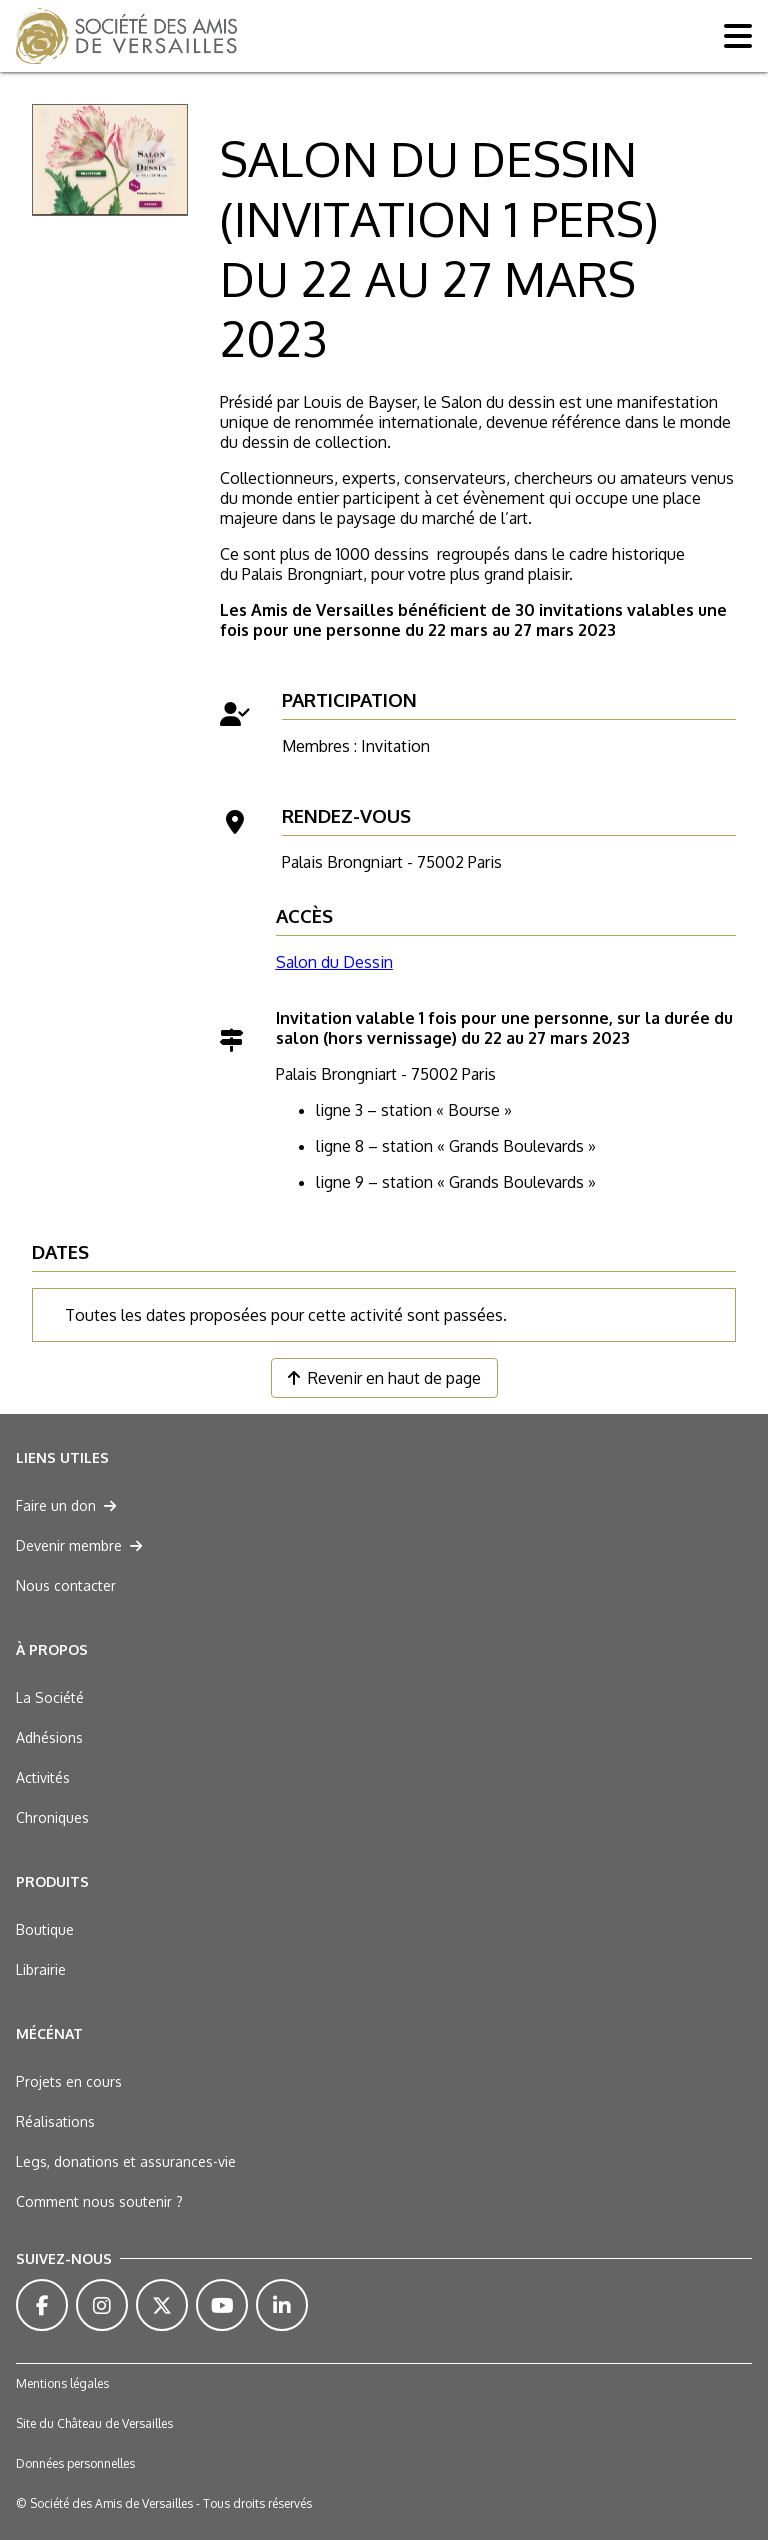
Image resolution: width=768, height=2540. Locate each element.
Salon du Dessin (334, 962)
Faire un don (66, 1505)
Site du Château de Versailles (94, 2423)
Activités (43, 1777)
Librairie (41, 1969)
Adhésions (49, 1737)
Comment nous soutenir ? (99, 2201)
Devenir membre (79, 1545)
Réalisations (55, 2121)
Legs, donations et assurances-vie (126, 2161)
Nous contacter (66, 1585)
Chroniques (52, 1817)
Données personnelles (75, 2463)
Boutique (45, 1929)
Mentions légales (62, 2383)
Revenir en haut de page (384, 1378)
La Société (50, 1697)
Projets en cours (69, 2081)
